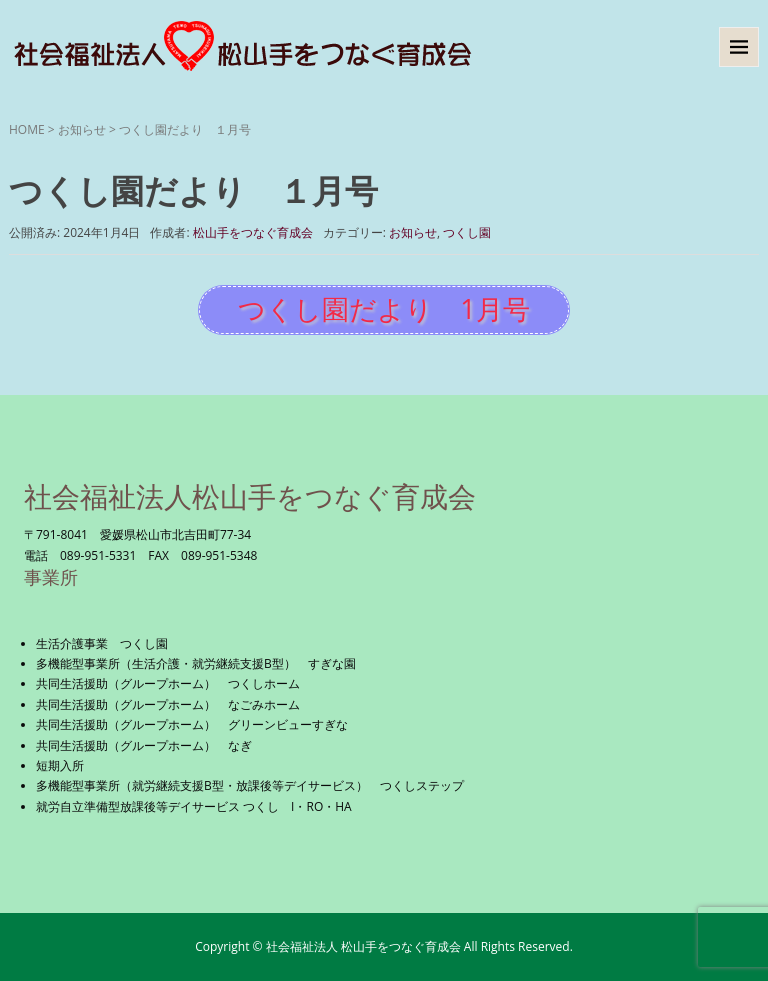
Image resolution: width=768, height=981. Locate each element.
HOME (27, 129)
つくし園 (467, 232)
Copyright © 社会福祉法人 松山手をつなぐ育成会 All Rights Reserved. (384, 946)
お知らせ (82, 129)
